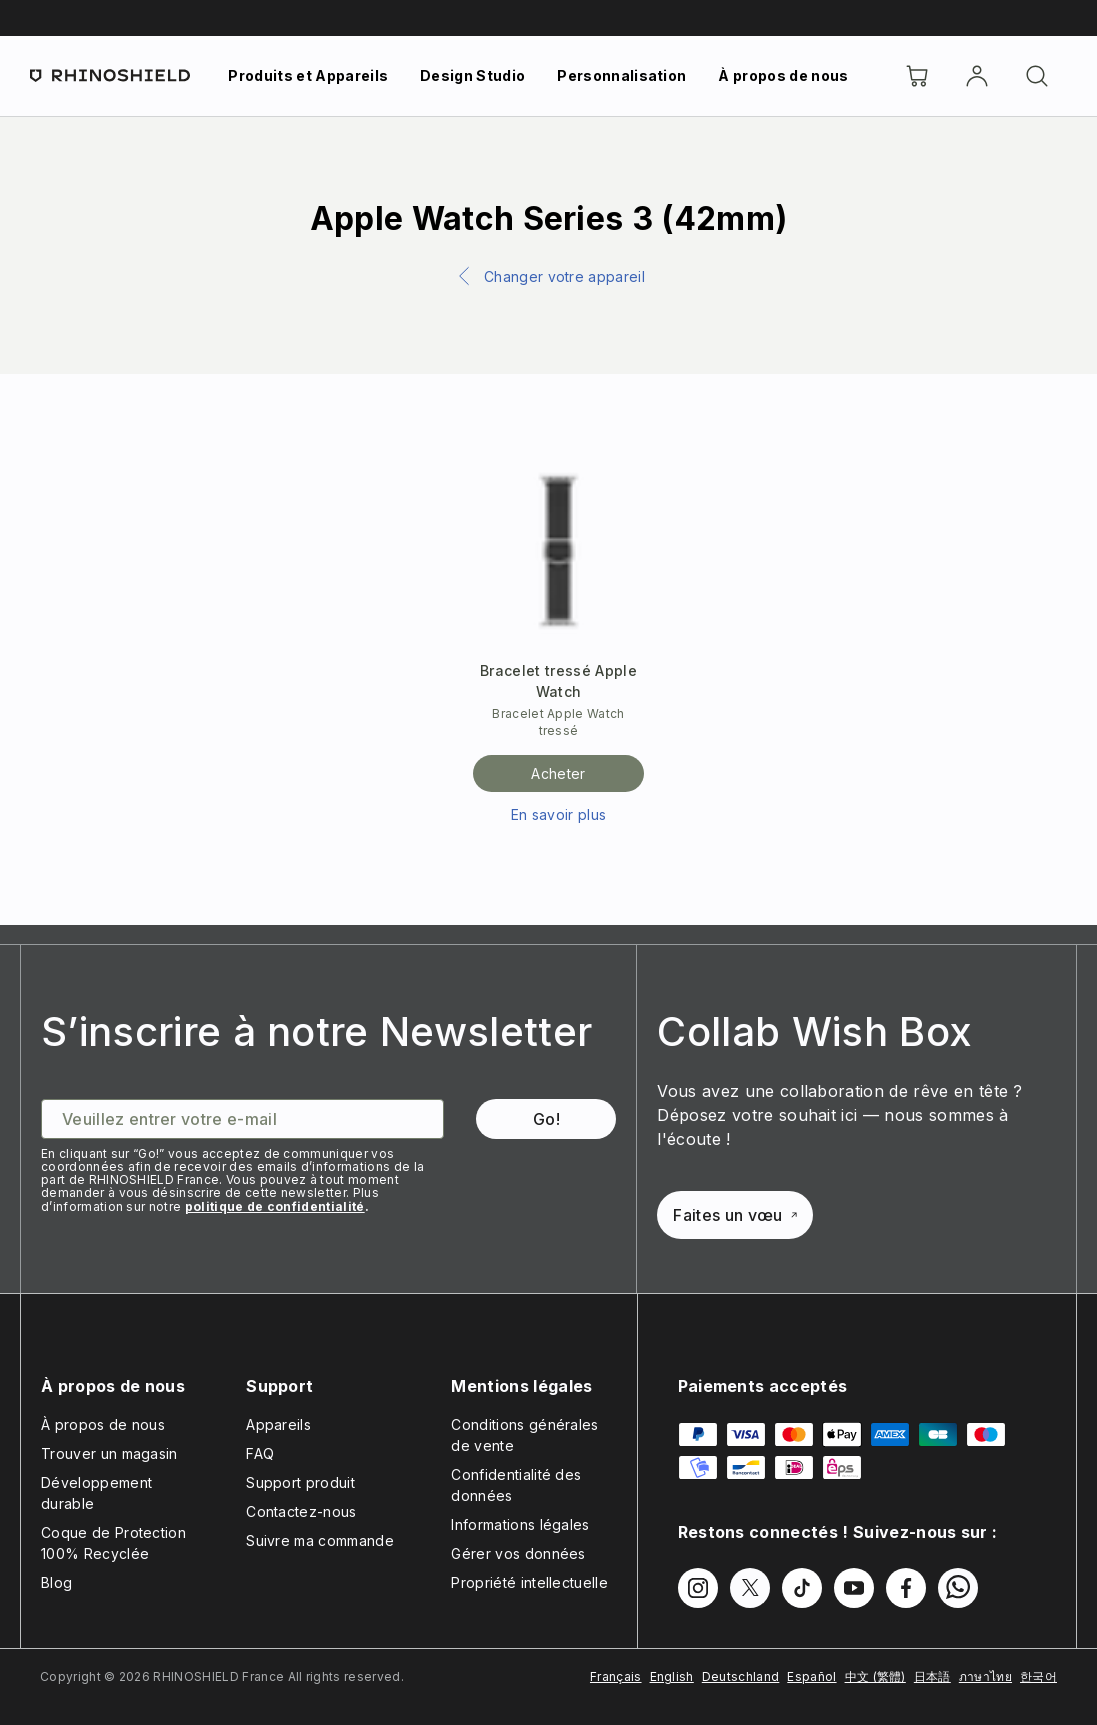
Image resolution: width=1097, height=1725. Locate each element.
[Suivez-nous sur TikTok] (802, 1588)
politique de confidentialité (275, 1206)
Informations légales (520, 1524)
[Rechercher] (1037, 76)
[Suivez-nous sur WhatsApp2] (958, 1588)
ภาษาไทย (985, 1676)
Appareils (278, 1424)
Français (616, 1676)
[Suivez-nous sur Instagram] (698, 1588)
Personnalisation (621, 75)
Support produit (300, 1482)
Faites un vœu (734, 1215)
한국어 (1038, 1676)
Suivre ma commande (320, 1540)
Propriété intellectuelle (529, 1582)
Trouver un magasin (109, 1453)
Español (811, 1676)
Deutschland (741, 1676)
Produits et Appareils (308, 75)
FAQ (260, 1453)
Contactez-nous (301, 1511)
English (672, 1676)
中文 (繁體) (875, 1676)
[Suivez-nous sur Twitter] (750, 1588)
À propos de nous (783, 75)
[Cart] (917, 76)
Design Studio (472, 75)
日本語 (932, 1676)
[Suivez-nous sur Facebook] (906, 1588)
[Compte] (977, 76)
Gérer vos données (518, 1553)
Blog (56, 1582)
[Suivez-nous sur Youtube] (854, 1588)
